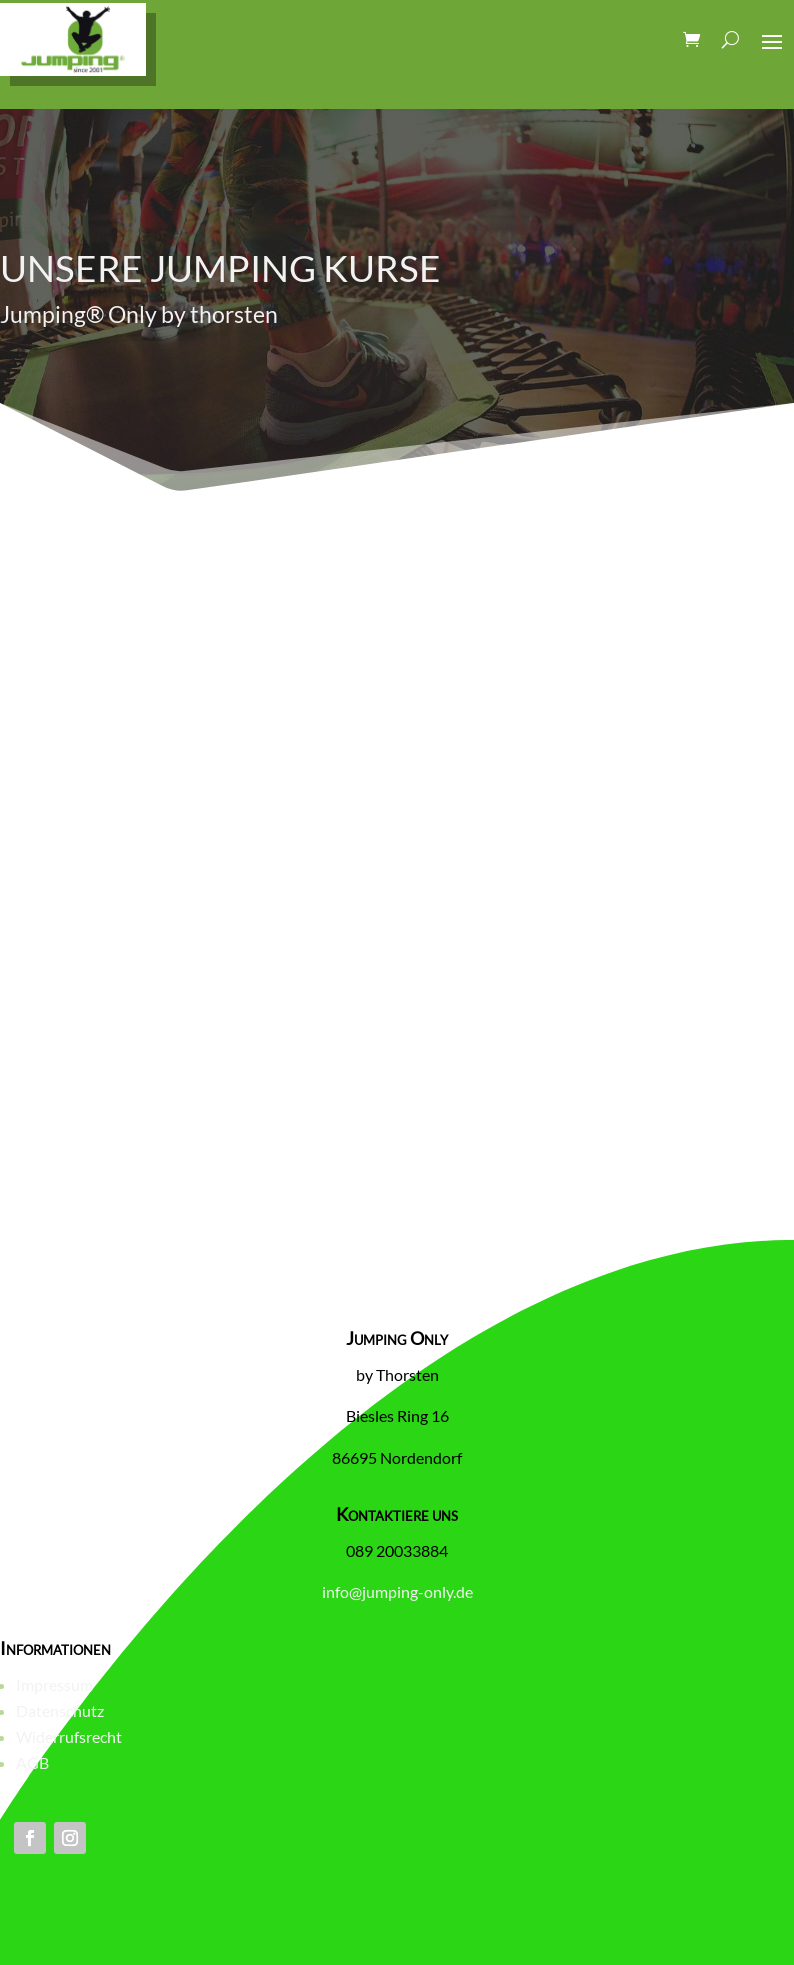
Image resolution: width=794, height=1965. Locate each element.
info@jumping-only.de (397, 1591)
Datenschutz (60, 1710)
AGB (32, 1762)
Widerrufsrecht (69, 1736)
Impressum (54, 1684)
